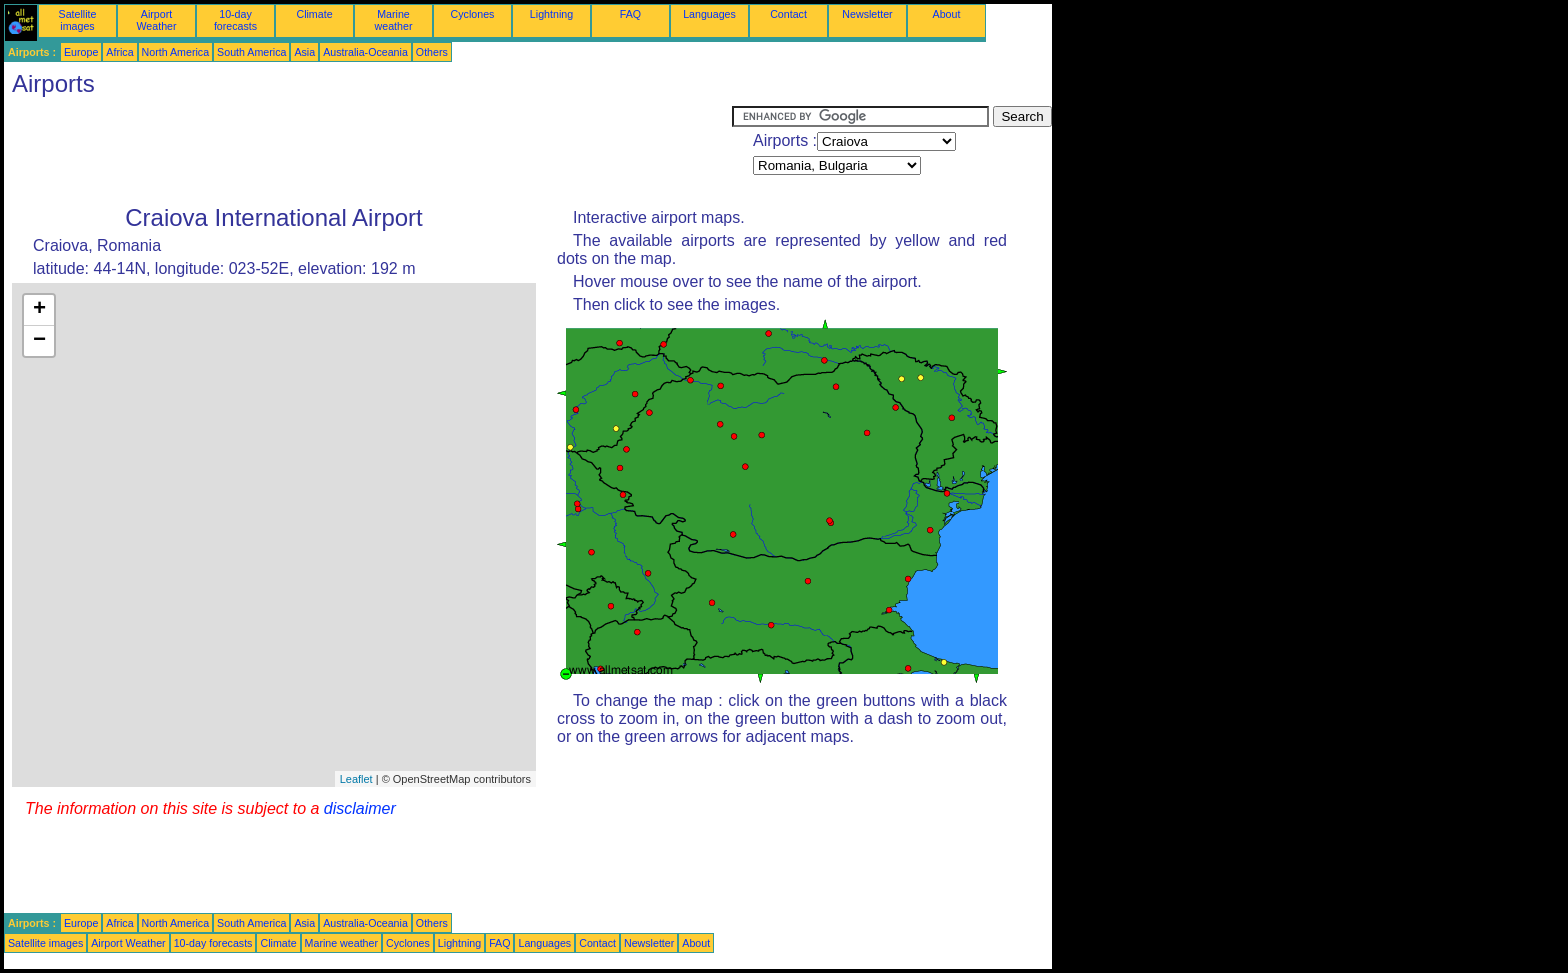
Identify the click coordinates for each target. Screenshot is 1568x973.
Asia (304, 52)
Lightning (551, 14)
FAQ (630, 14)
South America (251, 52)
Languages (709, 14)
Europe (81, 52)
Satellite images (78, 20)
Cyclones (473, 14)
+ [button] (39, 310)
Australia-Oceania (365, 52)
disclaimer (360, 808)
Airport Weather (156, 20)
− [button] (39, 341)
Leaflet (356, 779)
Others (432, 52)
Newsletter (867, 14)
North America (176, 52)
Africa (119, 52)
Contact (788, 14)
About (947, 14)
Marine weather (394, 20)
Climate (314, 14)
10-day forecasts (235, 20)
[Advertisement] (368, 151)
